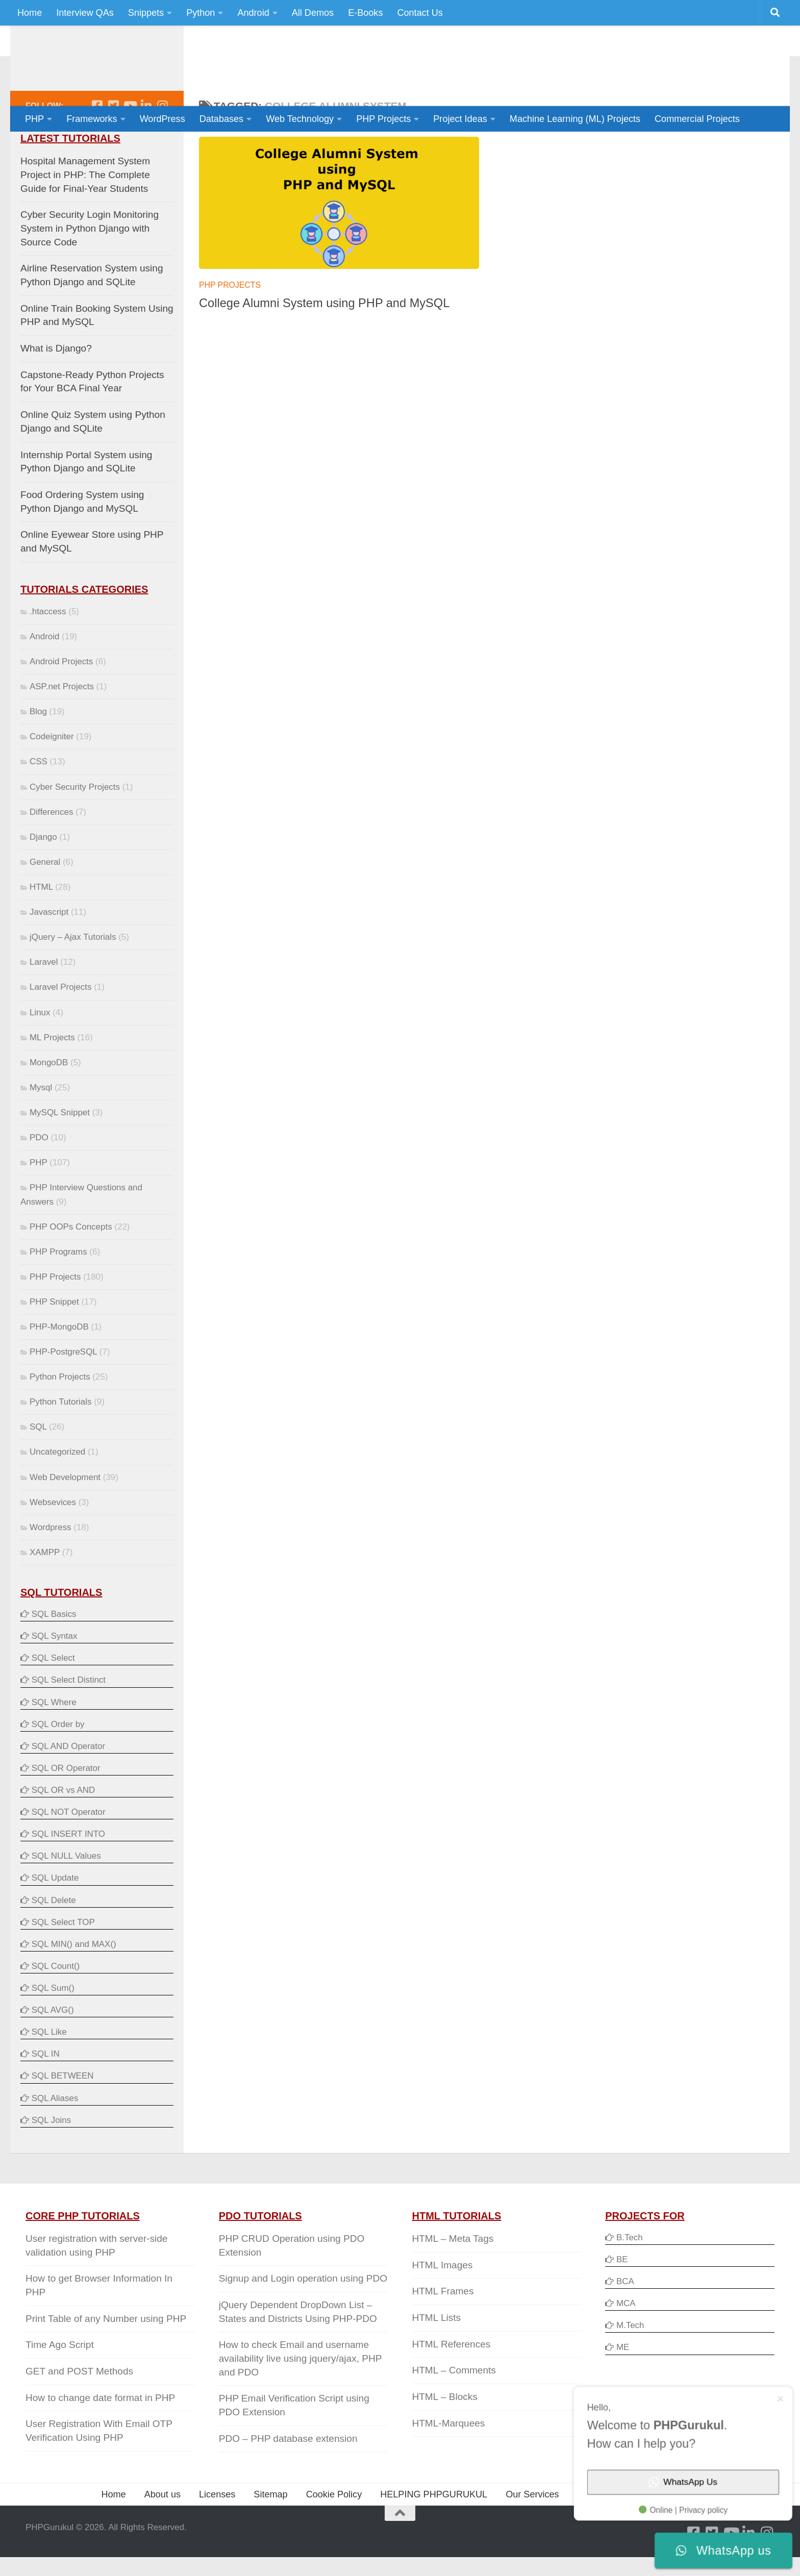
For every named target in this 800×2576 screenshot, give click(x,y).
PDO (39, 1178)
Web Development (65, 1518)
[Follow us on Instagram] (162, 146)
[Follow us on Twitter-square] (113, 146)
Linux (40, 1053)
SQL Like (49, 2073)
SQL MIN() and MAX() (74, 1985)
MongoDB (49, 1103)
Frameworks (91, 119)
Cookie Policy (334, 2535)
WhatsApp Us (708, 2502)
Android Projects (61, 702)
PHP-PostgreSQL (63, 1392)
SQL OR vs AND (63, 1831)
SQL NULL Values (66, 1897)
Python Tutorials (60, 1442)
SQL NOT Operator (69, 1853)
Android (253, 13)
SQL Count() (56, 2007)
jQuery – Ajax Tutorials (73, 978)
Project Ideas (460, 119)
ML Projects (52, 1078)
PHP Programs (58, 1292)
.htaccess (48, 652)
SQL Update (55, 1918)
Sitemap (270, 2535)
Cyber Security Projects (75, 828)
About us (162, 2535)
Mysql (41, 1128)
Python (200, 13)
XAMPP (45, 1593)
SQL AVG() (53, 2051)
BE (621, 2300)
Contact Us (419, 13)
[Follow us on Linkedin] (146, 146)
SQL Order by (58, 1765)
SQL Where (54, 1743)
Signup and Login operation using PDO (303, 2319)
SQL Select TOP (63, 1963)
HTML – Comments (453, 2411)
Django (43, 878)
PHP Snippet (54, 1342)
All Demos (313, 13)
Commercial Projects (697, 119)
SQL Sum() (53, 2029)
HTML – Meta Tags (452, 2279)
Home (29, 13)
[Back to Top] (400, 2554)
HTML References (451, 2385)
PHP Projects (383, 119)
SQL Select (53, 1699)
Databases (221, 119)
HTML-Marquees (448, 2464)
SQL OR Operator (66, 1809)
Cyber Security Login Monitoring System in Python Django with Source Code (89, 269)
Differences (51, 853)
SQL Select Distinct (69, 1720)
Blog (38, 752)
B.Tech (629, 2278)
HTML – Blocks (444, 2437)
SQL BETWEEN (63, 2116)
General (45, 903)
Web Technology (300, 119)
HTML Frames (442, 2332)
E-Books (365, 13)
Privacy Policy (606, 2535)
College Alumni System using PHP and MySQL (324, 344)
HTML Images (442, 2305)
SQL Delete (54, 1941)
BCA (625, 2322)
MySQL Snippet (60, 1153)
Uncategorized (57, 1492)
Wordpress (50, 1568)
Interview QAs (85, 13)
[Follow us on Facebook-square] (97, 146)
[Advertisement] (588, 64)
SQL (38, 1467)
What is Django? (56, 389)
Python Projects (60, 1417)
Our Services (532, 2535)
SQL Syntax (55, 1677)
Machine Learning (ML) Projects (575, 119)
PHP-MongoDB (59, 1367)
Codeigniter (52, 777)
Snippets (146, 13)
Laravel (44, 1003)
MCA (626, 2344)
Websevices (53, 1543)
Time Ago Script (60, 2385)
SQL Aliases (55, 2139)
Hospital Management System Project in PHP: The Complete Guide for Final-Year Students (85, 215)
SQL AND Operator (68, 1787)
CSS (38, 802)
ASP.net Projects (62, 727)
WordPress (162, 119)
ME (622, 2388)
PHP (34, 119)
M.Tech (630, 2366)
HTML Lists (436, 2358)
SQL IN (46, 2094)
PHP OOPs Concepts (71, 1267)
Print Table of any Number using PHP (106, 2359)
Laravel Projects (60, 1028)
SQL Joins (51, 2161)
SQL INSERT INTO (68, 1875)
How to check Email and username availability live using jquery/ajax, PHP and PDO (300, 2399)
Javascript (49, 953)
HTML (41, 928)
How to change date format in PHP (100, 2438)
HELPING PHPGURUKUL (433, 2535)
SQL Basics (54, 1655)
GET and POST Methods (79, 2412)
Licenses (217, 2535)
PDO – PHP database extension (288, 2479)
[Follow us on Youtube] (129, 146)
